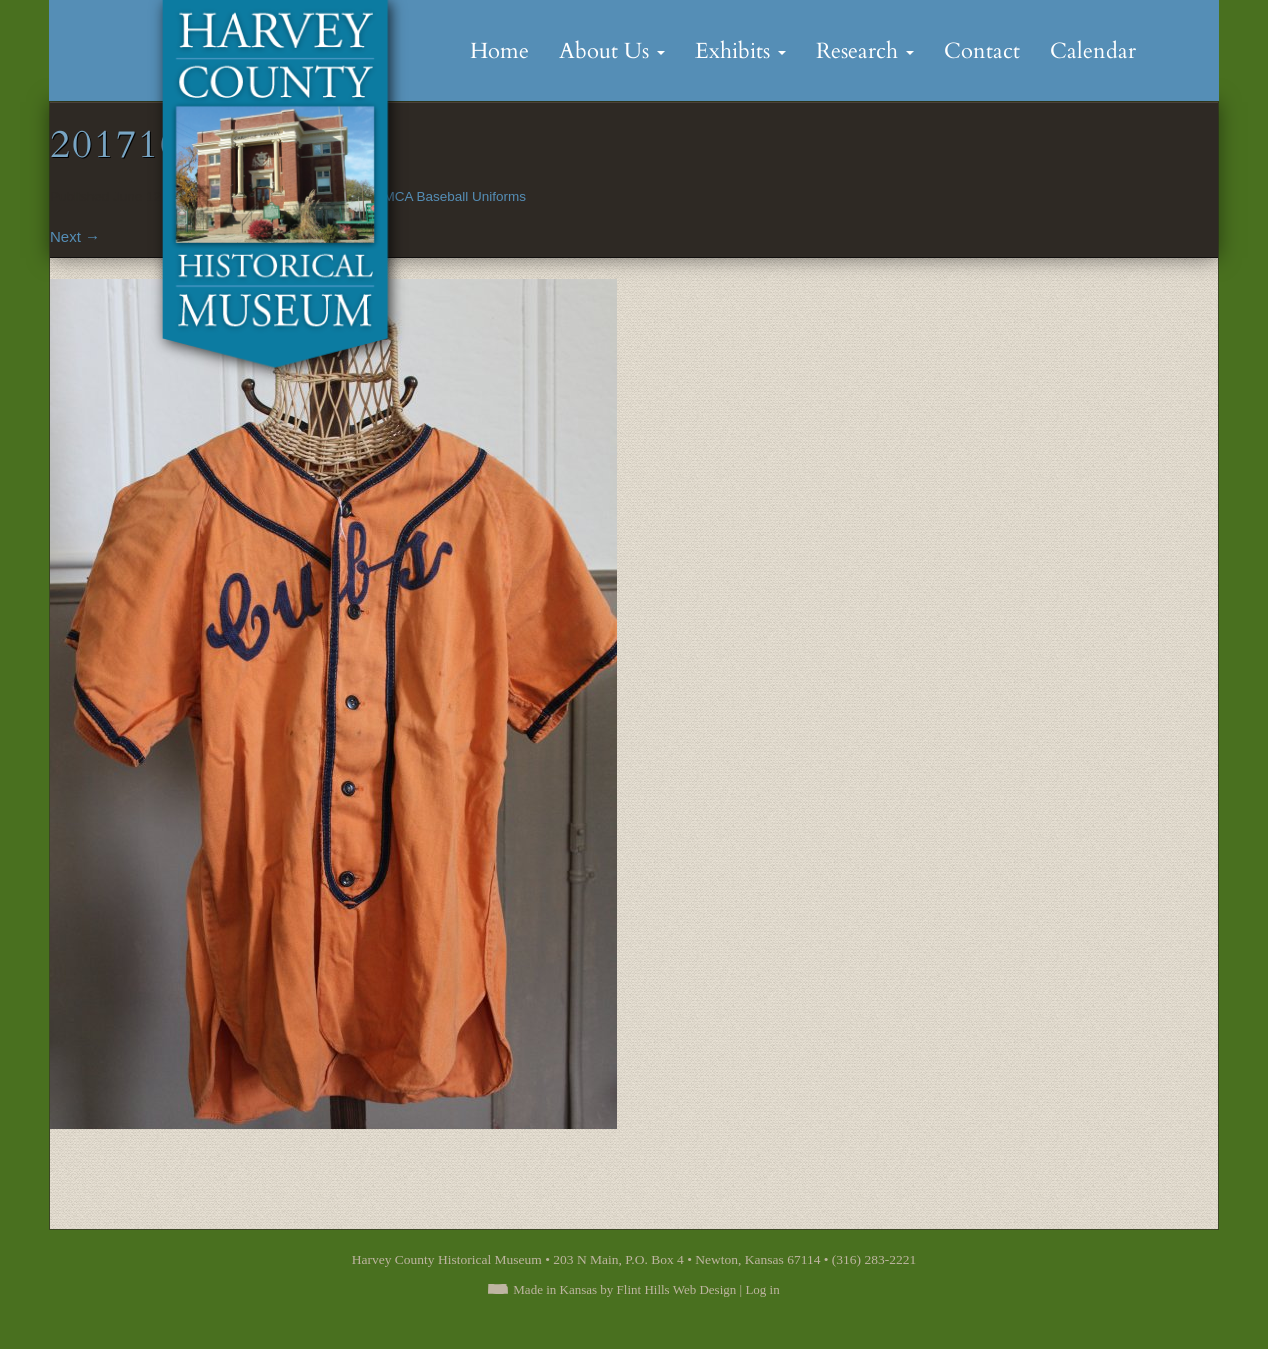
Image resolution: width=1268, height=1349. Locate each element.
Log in (762, 1289)
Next (75, 236)
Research (865, 51)
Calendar (1093, 51)
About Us (612, 51)
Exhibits (740, 51)
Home (499, 51)
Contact (982, 51)
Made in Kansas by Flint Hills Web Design (624, 1289)
